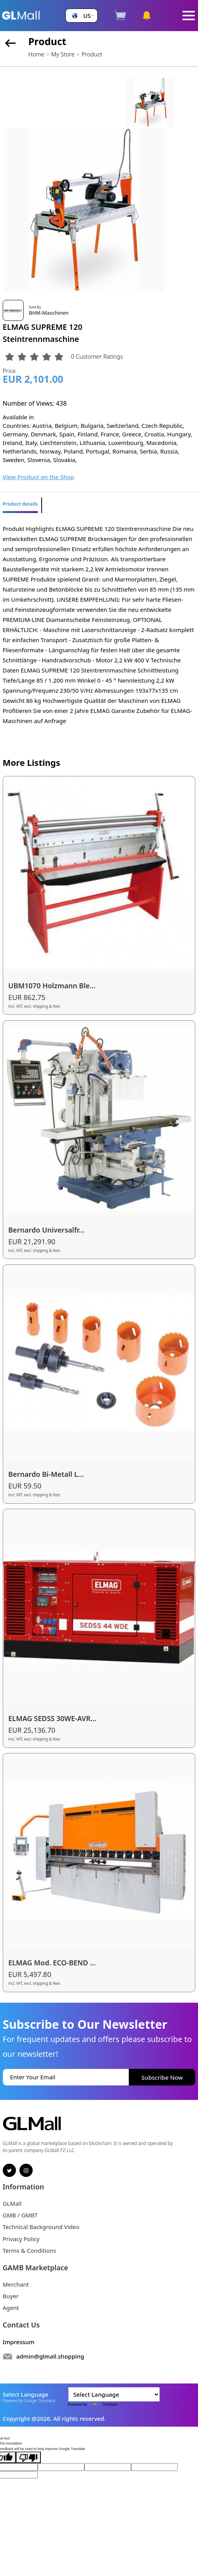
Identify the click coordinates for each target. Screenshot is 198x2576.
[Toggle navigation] (188, 15)
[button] (81, 15)
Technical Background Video (41, 2227)
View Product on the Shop (38, 477)
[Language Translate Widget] (114, 2394)
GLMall (12, 2203)
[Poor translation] (28, 2457)
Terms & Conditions (29, 2250)
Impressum (19, 2342)
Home (36, 54)
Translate (102, 2404)
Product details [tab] (20, 504)
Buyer (11, 2296)
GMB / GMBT (20, 2215)
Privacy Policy (21, 2239)
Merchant (16, 2284)
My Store (63, 54)
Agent (11, 2308)
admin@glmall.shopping (50, 2356)
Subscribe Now (162, 2077)
